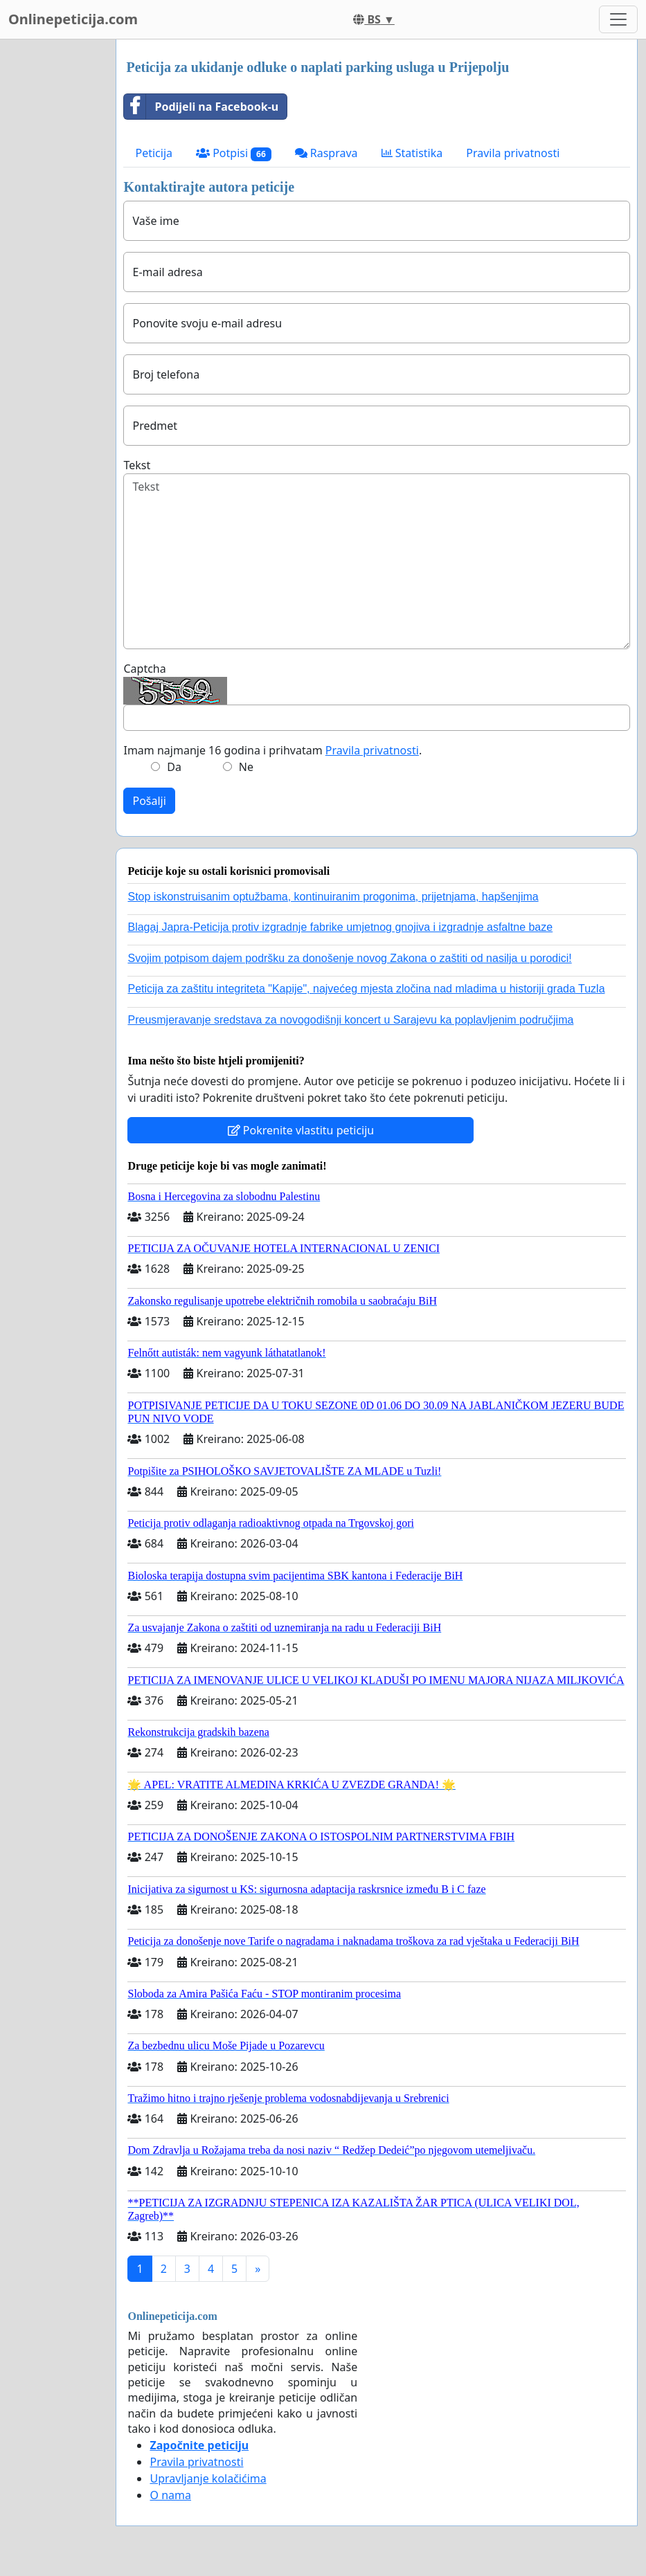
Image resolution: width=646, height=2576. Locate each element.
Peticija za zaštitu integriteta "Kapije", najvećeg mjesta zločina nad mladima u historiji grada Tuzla (365, 989)
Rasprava (326, 153)
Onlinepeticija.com (73, 19)
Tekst (136, 465)
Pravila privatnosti (512, 153)
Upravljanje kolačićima (208, 2478)
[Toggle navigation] (618, 19)
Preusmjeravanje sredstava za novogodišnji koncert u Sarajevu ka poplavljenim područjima (350, 1020)
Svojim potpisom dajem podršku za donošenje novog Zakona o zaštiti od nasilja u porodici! (349, 958)
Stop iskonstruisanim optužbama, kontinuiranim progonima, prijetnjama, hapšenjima (332, 896)
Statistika (412, 153)
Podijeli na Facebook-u (201, 106)
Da (174, 766)
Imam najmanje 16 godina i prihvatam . (272, 750)
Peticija (153, 153)
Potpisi (233, 153)
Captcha (144, 668)
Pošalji (148, 800)
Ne (246, 766)
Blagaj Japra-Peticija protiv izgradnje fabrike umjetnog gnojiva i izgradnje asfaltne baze (340, 927)
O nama (170, 2495)
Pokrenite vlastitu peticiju (301, 1130)
